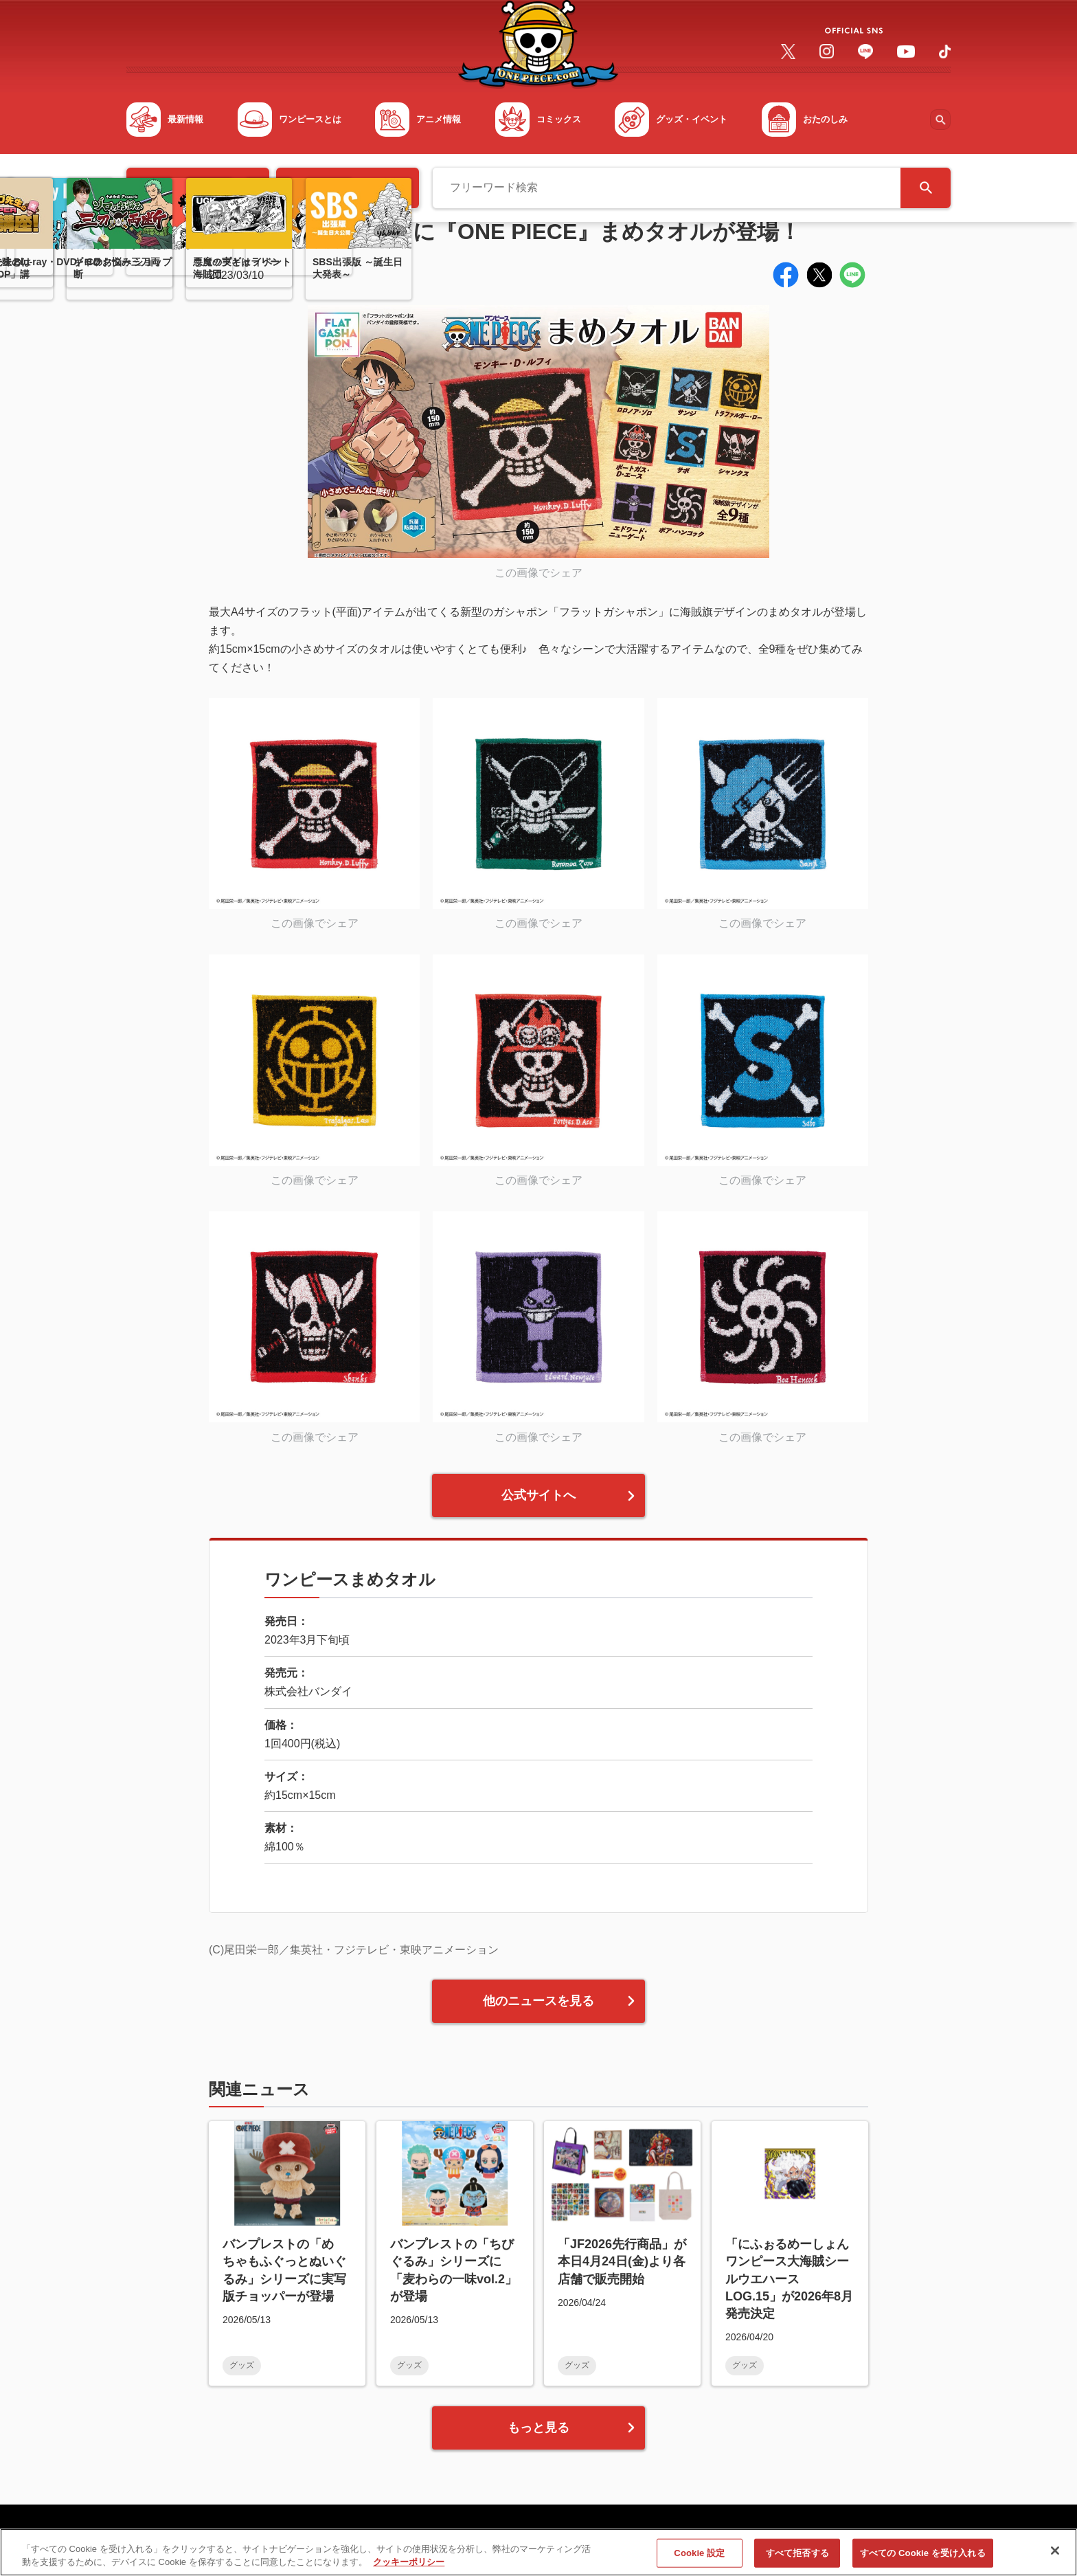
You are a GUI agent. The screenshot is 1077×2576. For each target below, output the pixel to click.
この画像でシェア (538, 573)
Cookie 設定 (699, 2558)
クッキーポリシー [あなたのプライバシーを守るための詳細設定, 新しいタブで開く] (408, 2568)
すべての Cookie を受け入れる (923, 2558)
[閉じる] (1055, 2557)
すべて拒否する (797, 2558)
